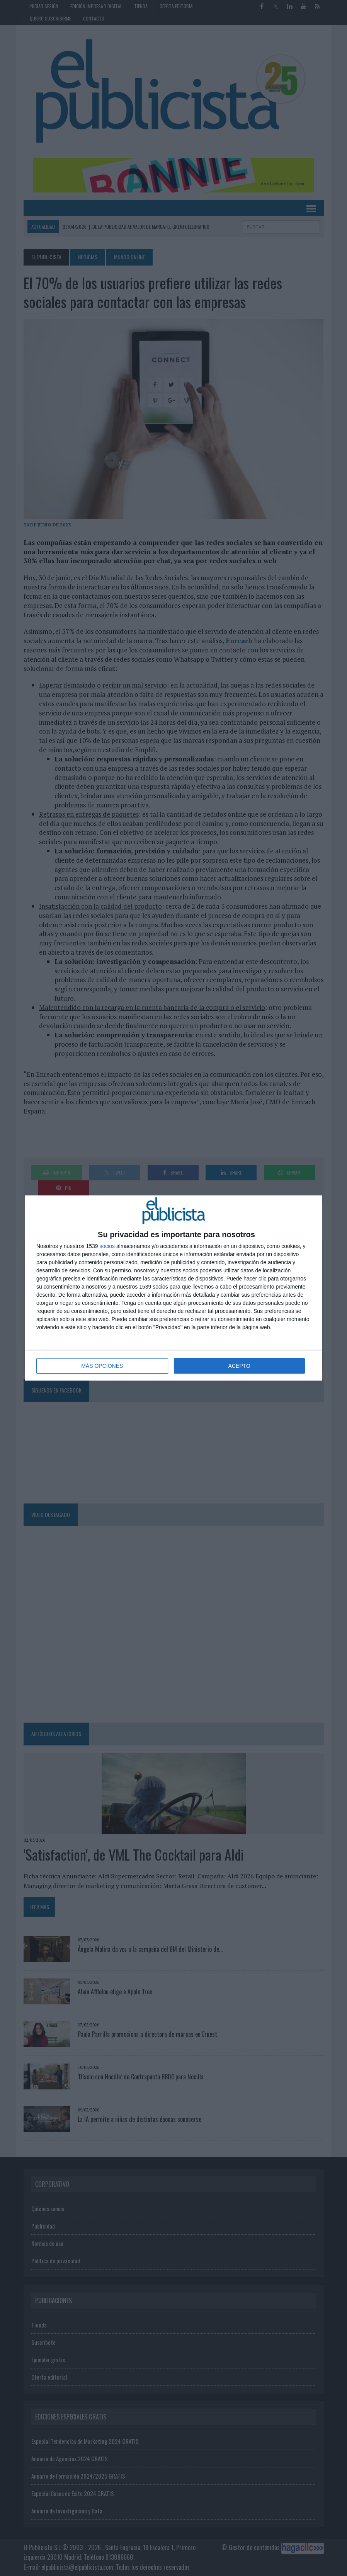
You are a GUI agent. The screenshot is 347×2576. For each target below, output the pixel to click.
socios (107, 1246)
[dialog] (173, 1287)
